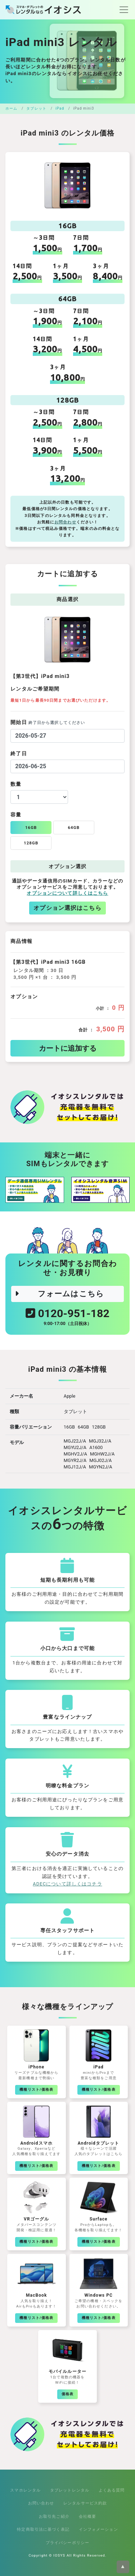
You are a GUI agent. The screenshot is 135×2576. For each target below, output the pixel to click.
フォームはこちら (59, 1293)
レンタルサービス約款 (85, 2503)
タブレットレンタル (69, 2490)
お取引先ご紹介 (54, 2516)
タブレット (36, 108)
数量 (15, 784)
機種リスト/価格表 (36, 2089)
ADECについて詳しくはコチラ (67, 1884)
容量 (15, 814)
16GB (31, 827)
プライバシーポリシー (67, 2542)
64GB (74, 827)
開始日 (47, 722)
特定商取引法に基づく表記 (43, 2529)
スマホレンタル (25, 2490)
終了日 (18, 753)
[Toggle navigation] (121, 10)
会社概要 (87, 2516)
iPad (59, 108)
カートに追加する (67, 1048)
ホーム (11, 108)
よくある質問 (112, 2490)
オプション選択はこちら (67, 907)
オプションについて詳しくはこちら (67, 893)
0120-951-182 (67, 1318)
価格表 (67, 2394)
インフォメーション (98, 2529)
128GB (31, 842)
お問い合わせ (41, 2503)
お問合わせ (65, 521)
